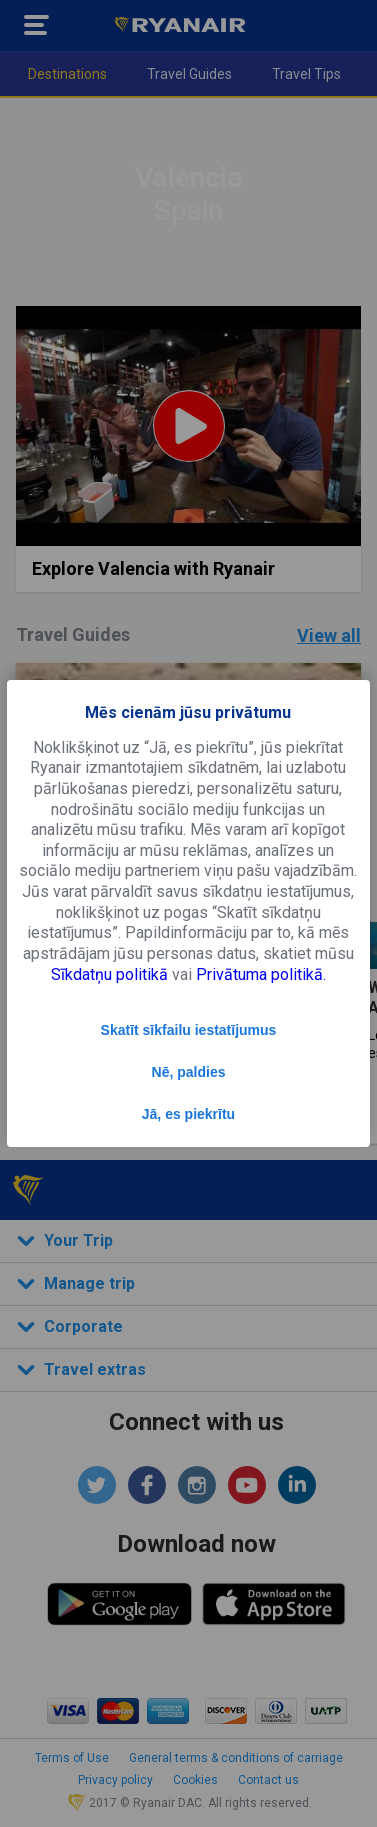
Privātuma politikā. (261, 974)
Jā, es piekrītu (188, 1114)
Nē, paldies (189, 1072)
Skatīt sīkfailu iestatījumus (189, 1030)
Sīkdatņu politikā (109, 974)
